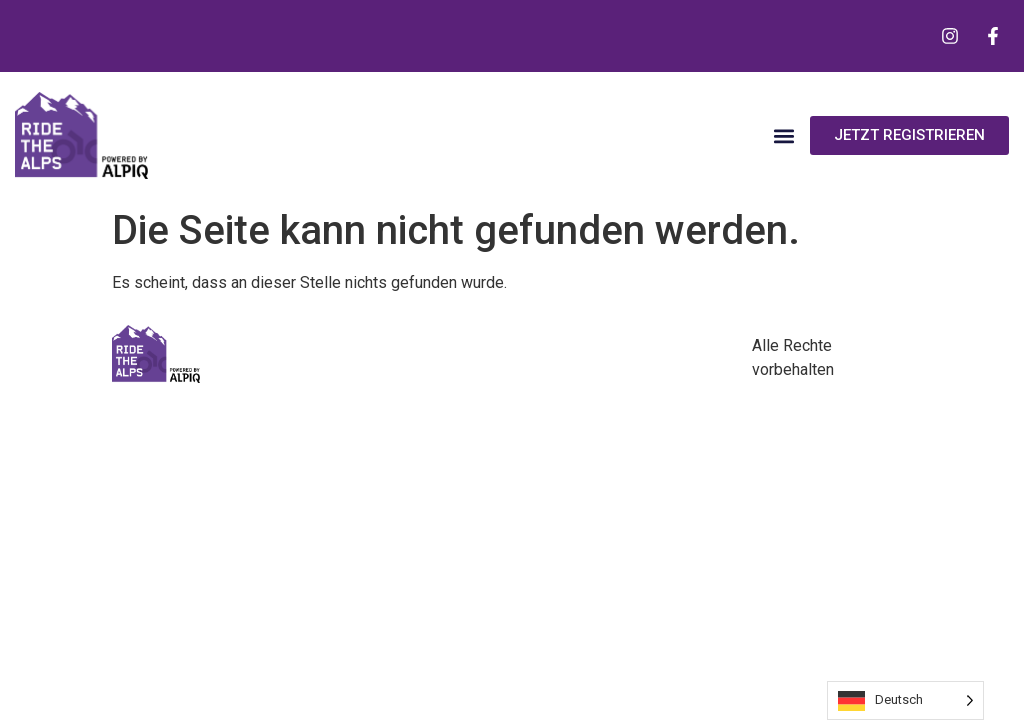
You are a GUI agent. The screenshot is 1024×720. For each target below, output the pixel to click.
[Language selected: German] (905, 700)
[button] (783, 135)
